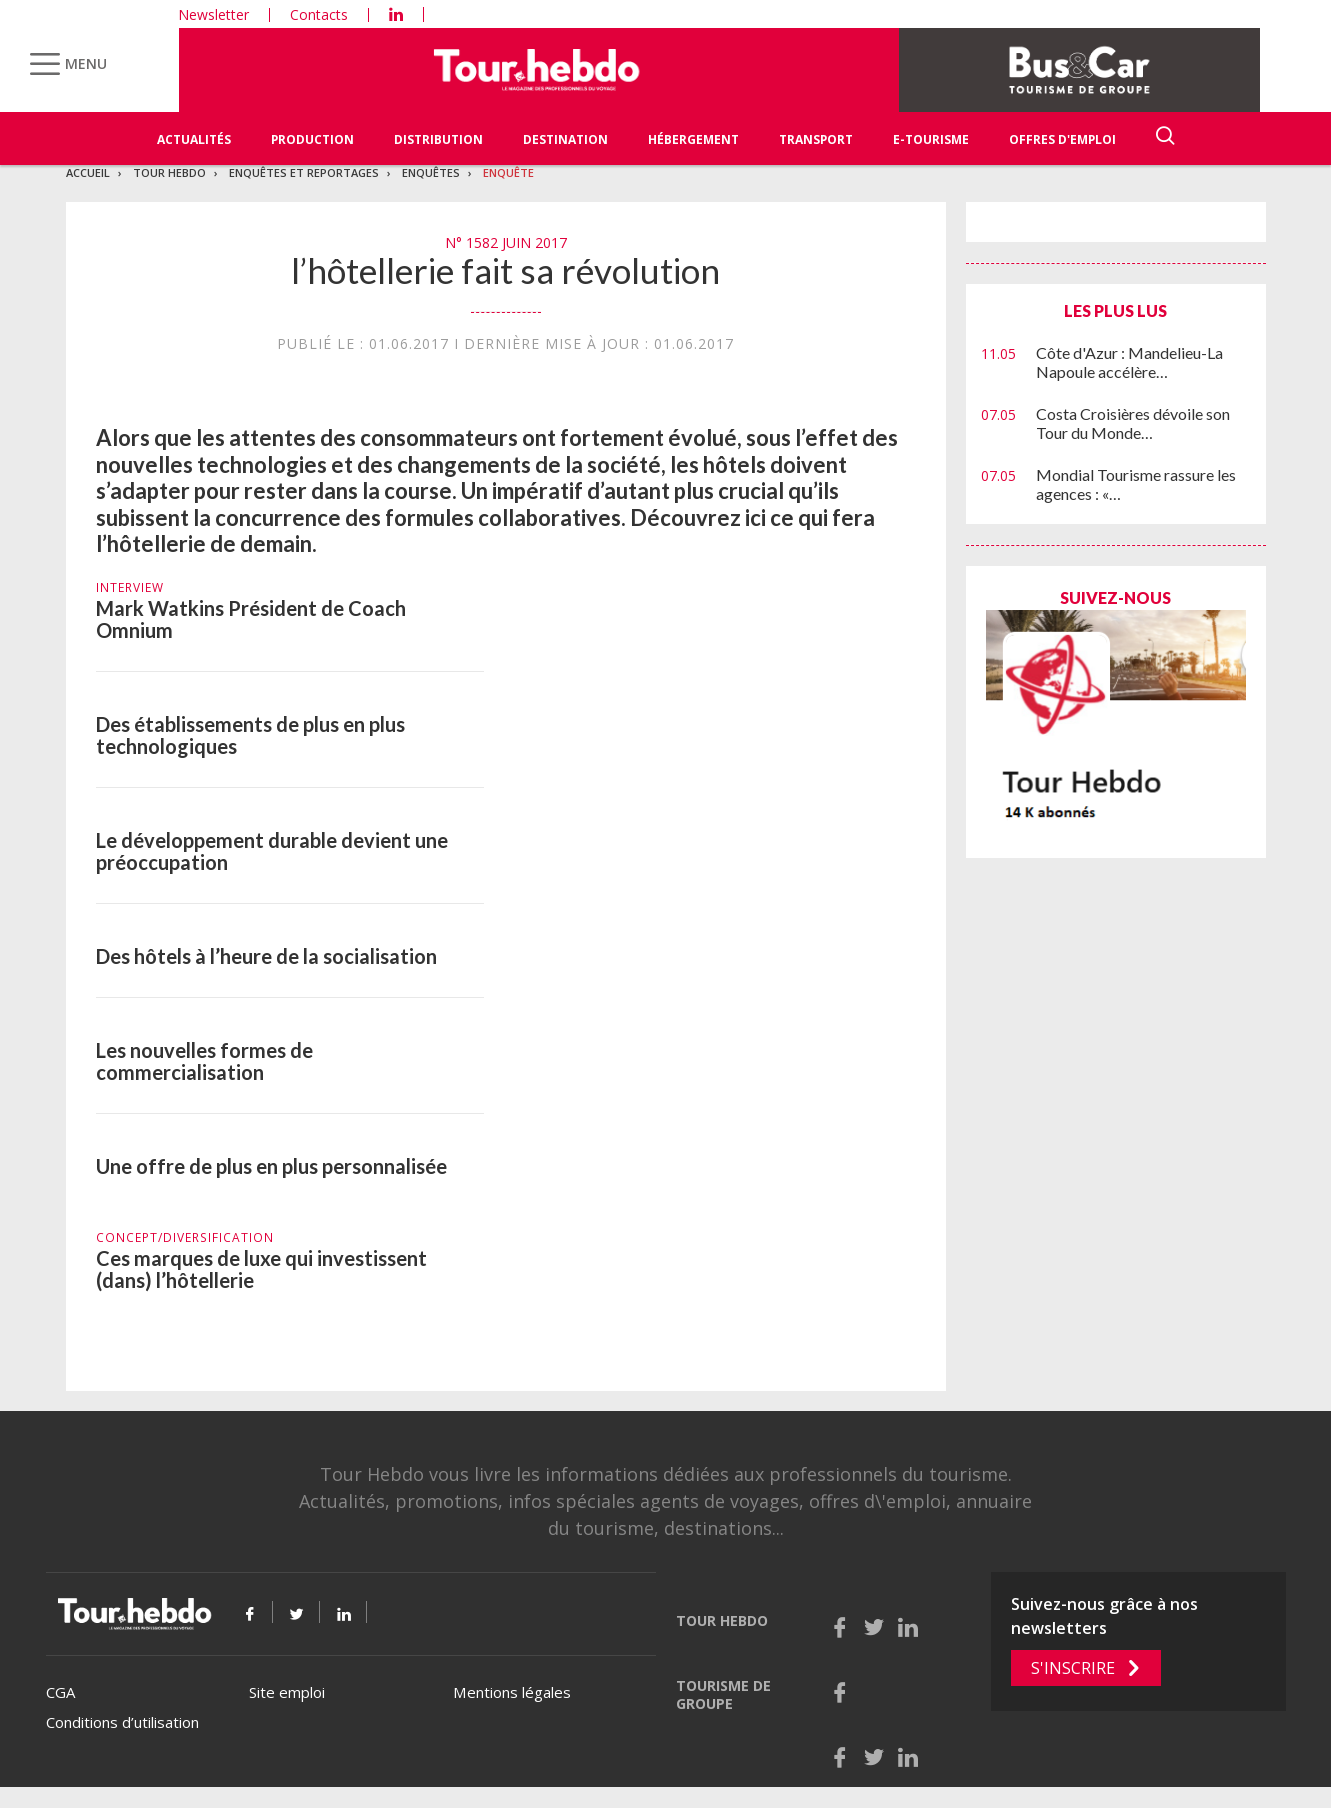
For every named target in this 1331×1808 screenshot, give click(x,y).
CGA (60, 1692)
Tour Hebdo (169, 172)
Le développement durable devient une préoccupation (272, 851)
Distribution (438, 139)
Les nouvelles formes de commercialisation (204, 1061)
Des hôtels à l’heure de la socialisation (266, 956)
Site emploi (287, 1692)
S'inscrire (1073, 1668)
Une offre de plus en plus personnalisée (271, 1166)
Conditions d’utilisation (122, 1722)
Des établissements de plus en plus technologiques (250, 735)
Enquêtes (431, 172)
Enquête (508, 172)
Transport (816, 139)
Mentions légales (512, 1692)
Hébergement (693, 139)
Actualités (194, 139)
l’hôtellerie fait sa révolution (505, 270)
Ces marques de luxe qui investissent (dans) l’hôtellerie (261, 1269)
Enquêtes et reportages (304, 172)
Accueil (88, 172)
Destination (565, 139)
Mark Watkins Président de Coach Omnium (251, 619)
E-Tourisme (931, 139)
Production (312, 139)
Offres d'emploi (1062, 139)
